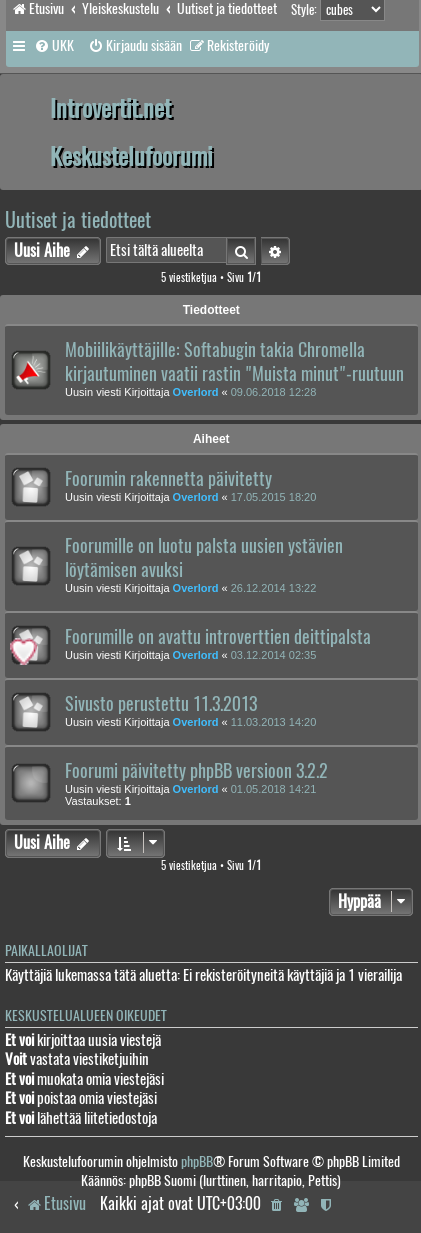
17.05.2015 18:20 (274, 497)
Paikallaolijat (46, 950)
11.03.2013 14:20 (274, 722)
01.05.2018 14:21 (274, 789)
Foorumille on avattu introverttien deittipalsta (218, 637)
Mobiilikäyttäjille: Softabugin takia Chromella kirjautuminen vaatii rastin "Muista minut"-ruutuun (234, 362)
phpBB (197, 1161)
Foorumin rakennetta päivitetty (168, 479)
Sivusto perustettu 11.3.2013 (161, 704)
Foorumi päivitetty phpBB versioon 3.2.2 (196, 771)
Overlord (196, 392)
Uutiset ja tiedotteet (78, 219)
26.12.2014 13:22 (274, 588)
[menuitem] (54, 46)
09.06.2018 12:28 (274, 392)
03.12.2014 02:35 (274, 655)
